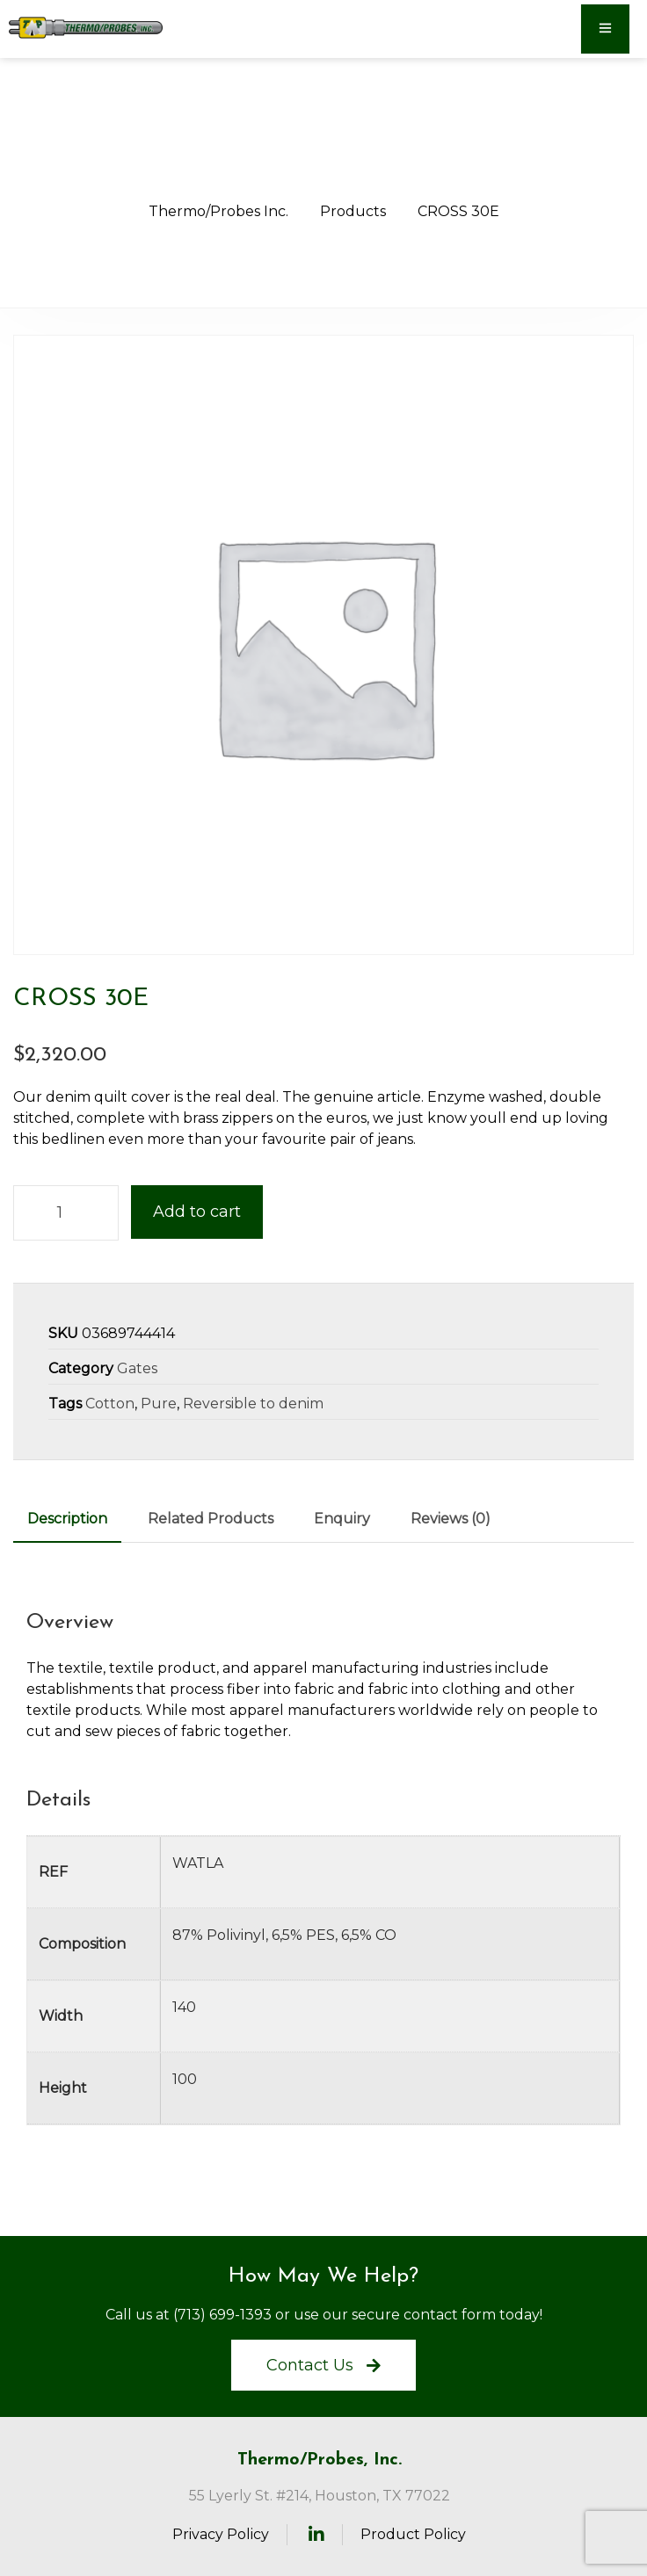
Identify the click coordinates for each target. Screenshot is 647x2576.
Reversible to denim (253, 1403)
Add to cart (197, 1211)
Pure (159, 1403)
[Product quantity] (66, 1213)
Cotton (109, 1403)
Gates (137, 1368)
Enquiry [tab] (342, 1518)
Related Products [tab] (210, 1518)
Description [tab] (67, 1518)
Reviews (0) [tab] (451, 1518)
